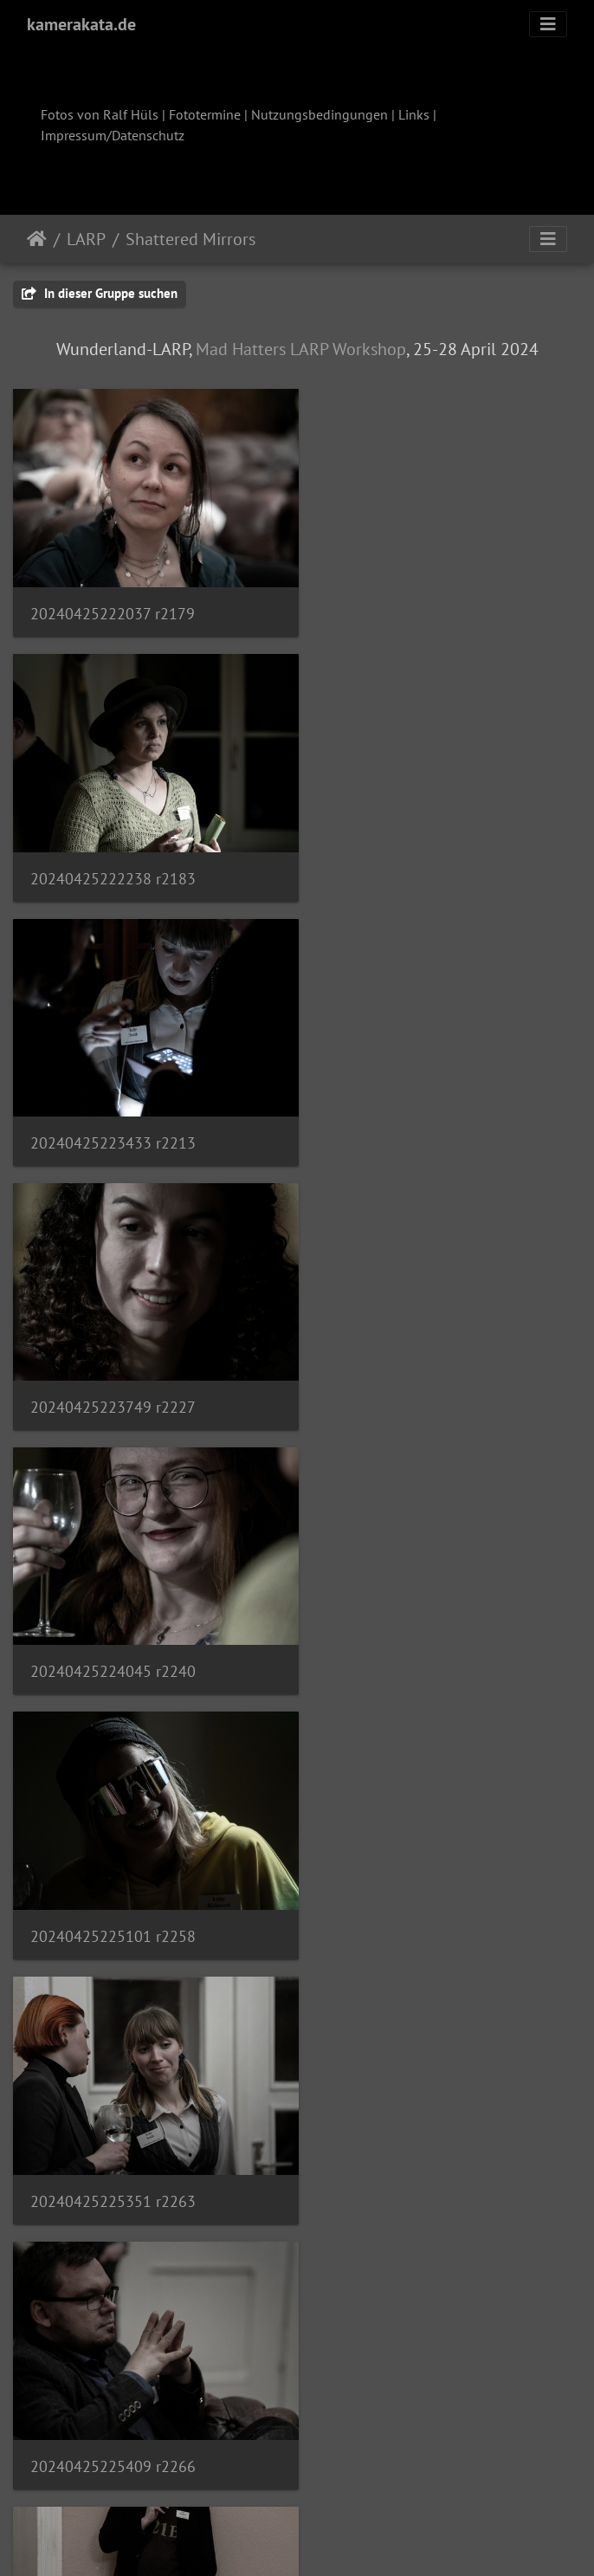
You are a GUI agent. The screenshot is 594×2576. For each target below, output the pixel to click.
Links (413, 114)
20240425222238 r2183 (410, 603)
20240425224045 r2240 (113, 1111)
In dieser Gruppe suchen (100, 293)
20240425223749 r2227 (410, 857)
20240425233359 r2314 (113, 2130)
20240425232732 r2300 (113, 1876)
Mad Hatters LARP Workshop (301, 349)
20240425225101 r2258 (410, 1112)
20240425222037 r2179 (112, 603)
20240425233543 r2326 (113, 2385)
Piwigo (333, 2539)
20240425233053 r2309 (410, 1876)
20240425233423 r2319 (410, 2130)
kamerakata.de (81, 24)
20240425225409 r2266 (410, 1366)
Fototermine (205, 114)
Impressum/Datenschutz (112, 135)
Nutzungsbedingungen (319, 114)
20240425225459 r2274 (113, 1620)
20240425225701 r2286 (410, 1621)
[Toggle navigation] (548, 24)
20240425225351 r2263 (113, 1366)
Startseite (37, 239)
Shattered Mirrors (190, 239)
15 (383, 2473)
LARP (86, 239)
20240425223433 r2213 (113, 857)
